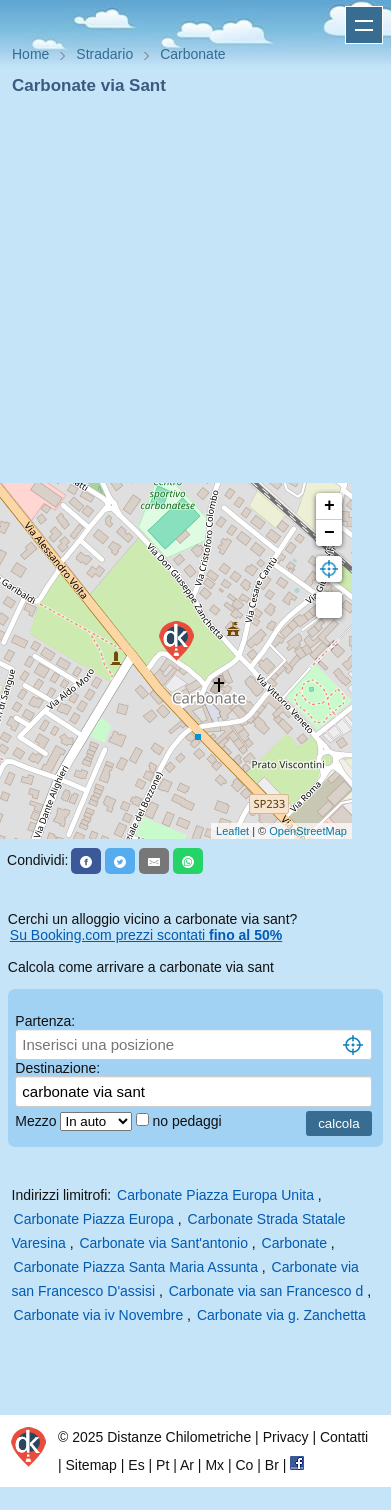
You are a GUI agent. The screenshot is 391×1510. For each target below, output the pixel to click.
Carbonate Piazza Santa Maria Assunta (136, 1267)
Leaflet (232, 831)
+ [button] (329, 506)
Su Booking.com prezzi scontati (146, 935)
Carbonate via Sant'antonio (163, 1243)
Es (136, 1465)
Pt (162, 1465)
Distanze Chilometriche (179, 1437)
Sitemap (91, 1465)
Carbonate (294, 1243)
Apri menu (364, 25)
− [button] (329, 533)
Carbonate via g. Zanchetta (281, 1315)
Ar (187, 1465)
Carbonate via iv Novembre (99, 1315)
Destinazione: (57, 1068)
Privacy (286, 1437)
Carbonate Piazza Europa (94, 1219)
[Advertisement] (187, 295)
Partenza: (45, 1021)
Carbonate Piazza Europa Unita (215, 1195)
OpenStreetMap (308, 831)
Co (244, 1465)
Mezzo (37, 1121)
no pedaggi (188, 1121)
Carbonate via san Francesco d (266, 1291)
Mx (214, 1465)
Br (272, 1465)
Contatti (344, 1437)
